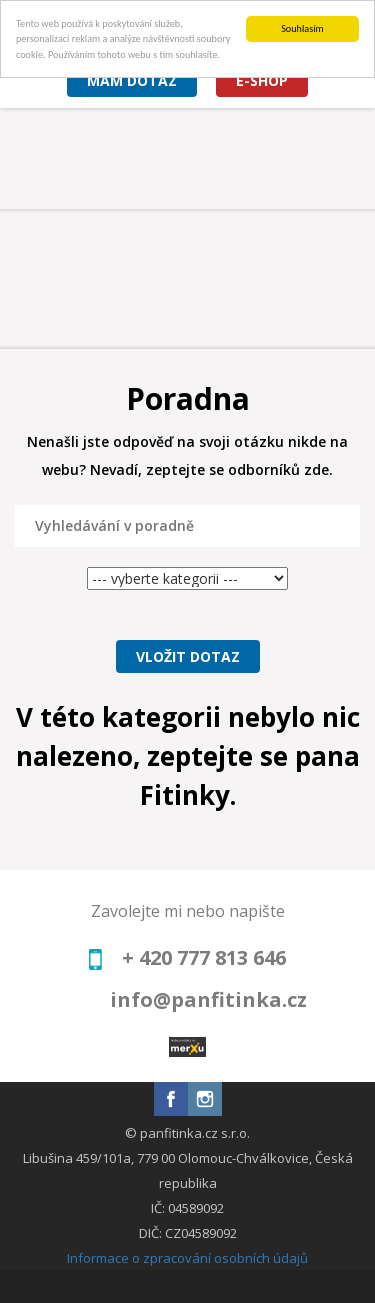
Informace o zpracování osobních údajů (187, 1258)
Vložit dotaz (188, 656)
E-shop (262, 80)
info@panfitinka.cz (208, 999)
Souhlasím (302, 28)
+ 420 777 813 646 (204, 957)
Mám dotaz (132, 80)
